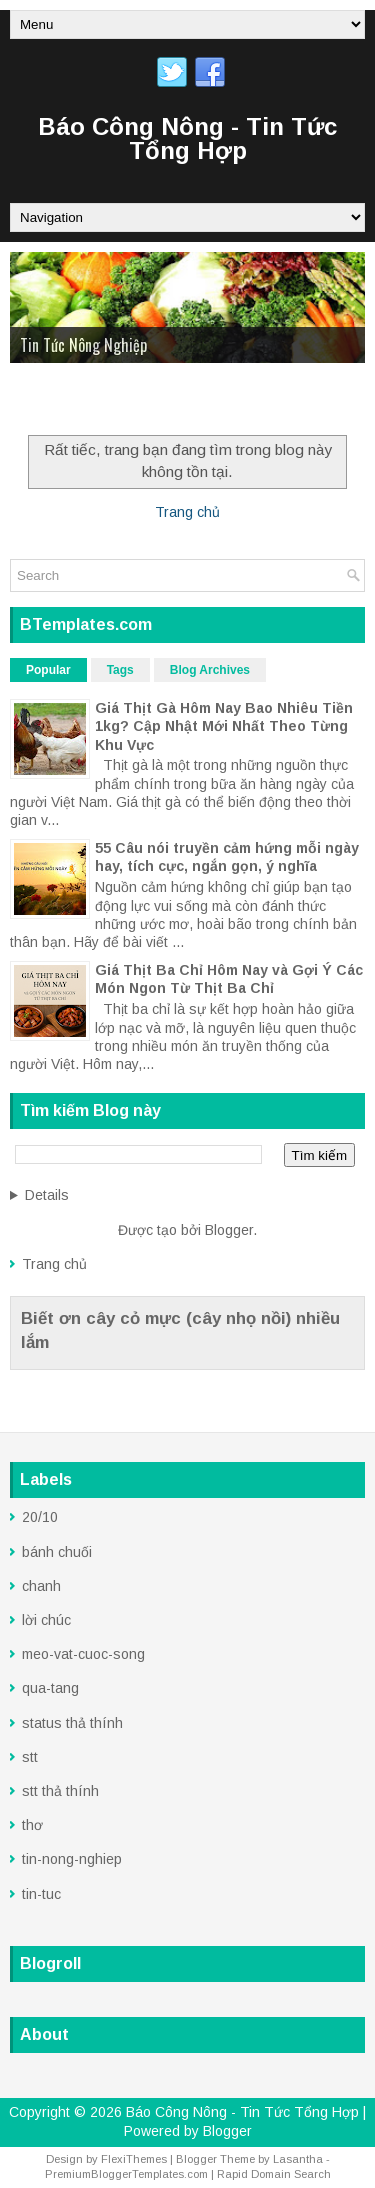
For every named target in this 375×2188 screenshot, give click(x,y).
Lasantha (298, 2159)
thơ (32, 1825)
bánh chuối (57, 1552)
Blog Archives (210, 670)
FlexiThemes (134, 2159)
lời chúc (46, 1620)
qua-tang (50, 1688)
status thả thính (72, 1723)
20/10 (40, 1517)
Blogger (229, 1230)
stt (30, 1757)
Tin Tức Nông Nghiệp (83, 345)
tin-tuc (41, 1894)
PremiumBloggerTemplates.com (126, 2174)
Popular (48, 670)
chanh (41, 1586)
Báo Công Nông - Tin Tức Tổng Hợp (187, 138)
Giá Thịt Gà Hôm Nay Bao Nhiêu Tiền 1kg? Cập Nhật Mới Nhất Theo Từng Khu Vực (224, 726)
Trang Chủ (54, 402)
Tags (120, 670)
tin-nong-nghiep (72, 1859)
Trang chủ (187, 512)
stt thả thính (60, 1791)
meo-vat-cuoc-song (83, 1654)
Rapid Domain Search (274, 2174)
